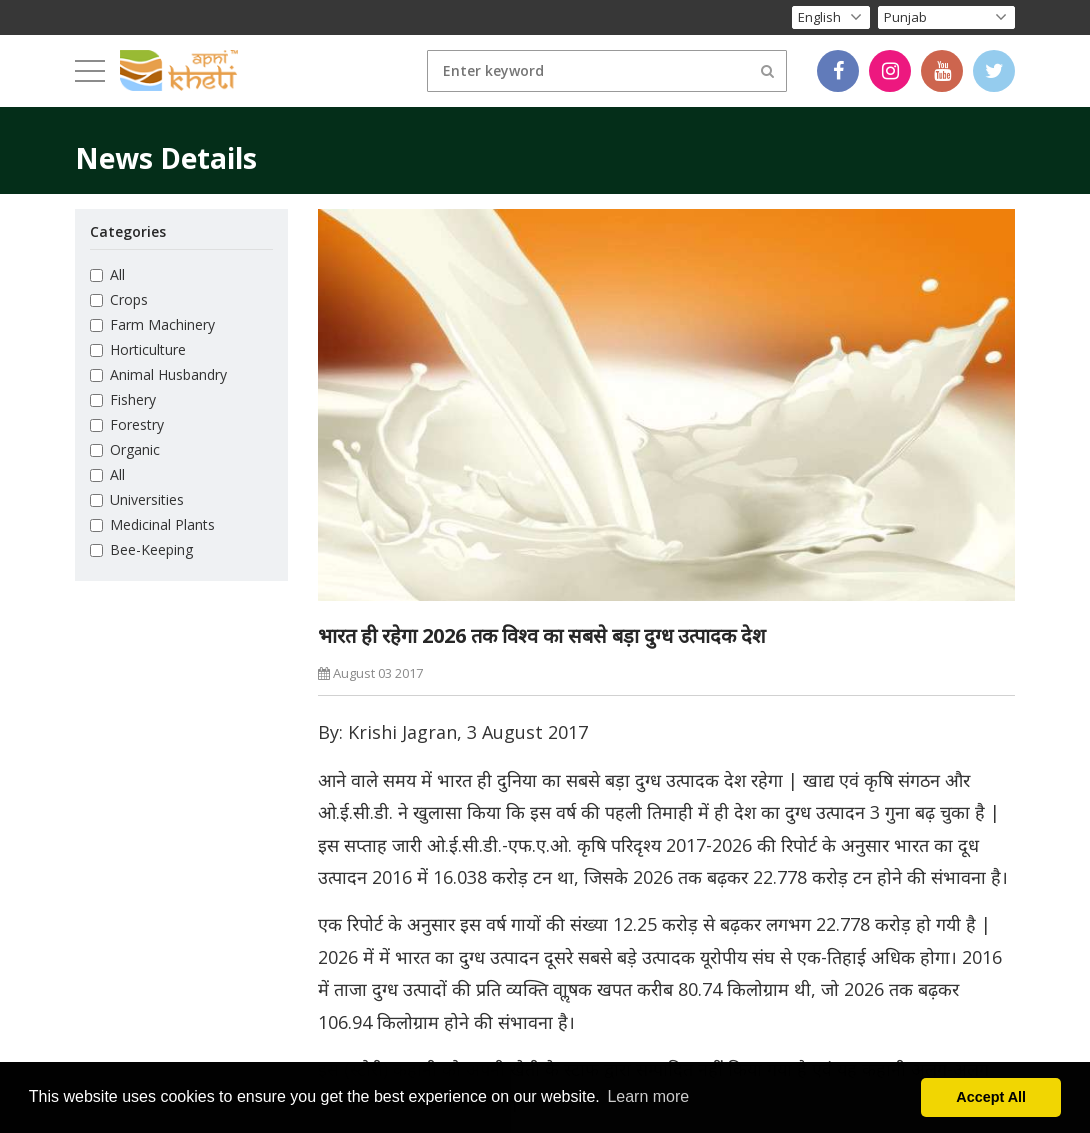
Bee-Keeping (141, 549)
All (107, 274)
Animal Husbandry (158, 374)
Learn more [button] (648, 1096)
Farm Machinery (152, 324)
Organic (125, 449)
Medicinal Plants (152, 524)
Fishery (123, 399)
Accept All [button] (991, 1097)
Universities (137, 499)
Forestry (127, 424)
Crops (119, 299)
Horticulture (138, 349)
